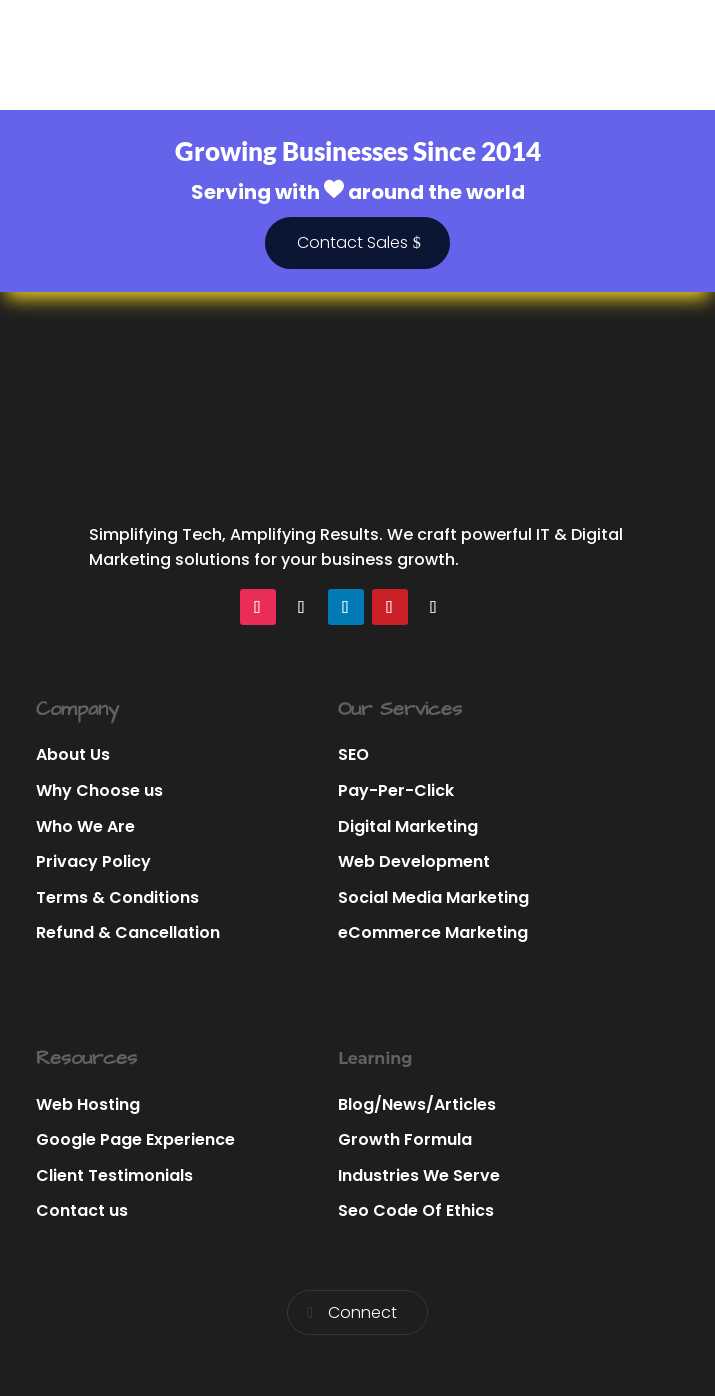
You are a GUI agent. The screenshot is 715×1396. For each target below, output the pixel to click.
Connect (362, 1312)
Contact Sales (352, 242)
